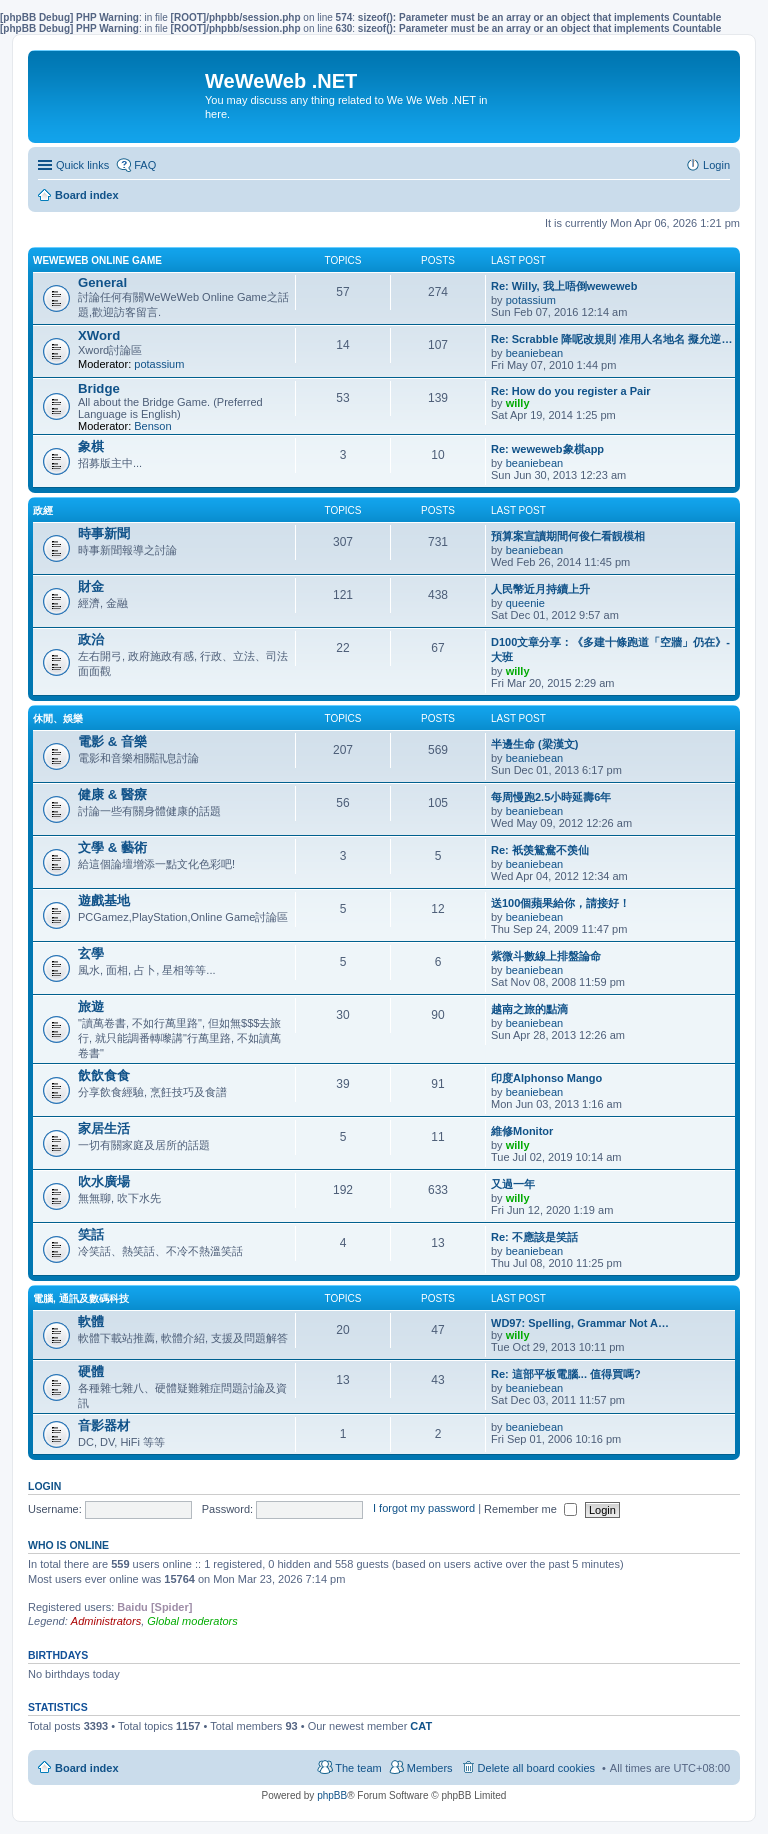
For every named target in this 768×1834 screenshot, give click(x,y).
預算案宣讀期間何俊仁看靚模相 (568, 536)
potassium (531, 300)
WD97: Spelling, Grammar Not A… (580, 1323)
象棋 (91, 446)
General (102, 282)
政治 (91, 639)
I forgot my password (424, 1509)
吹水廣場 (104, 1181)
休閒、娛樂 (58, 718)
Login (44, 1486)
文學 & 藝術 (112, 847)
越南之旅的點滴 (529, 1009)
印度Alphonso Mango (546, 1078)
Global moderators (192, 1621)
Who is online (68, 1545)
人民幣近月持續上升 (540, 589)
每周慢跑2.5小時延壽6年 (551, 797)
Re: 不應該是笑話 (534, 1237)
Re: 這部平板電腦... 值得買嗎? (566, 1374)
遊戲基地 (104, 900)
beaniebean (535, 353)
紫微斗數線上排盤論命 (546, 956)
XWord (99, 335)
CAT (421, 1726)
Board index (87, 1768)
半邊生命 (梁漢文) (534, 744)
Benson (152, 426)
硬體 (91, 1371)
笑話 (91, 1234)
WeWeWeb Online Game (97, 260)
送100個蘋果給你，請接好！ (560, 903)
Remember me (530, 1509)
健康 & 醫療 (112, 794)
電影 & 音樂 (112, 741)
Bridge (99, 388)
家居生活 (104, 1128)
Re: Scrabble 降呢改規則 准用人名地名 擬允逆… (611, 339)
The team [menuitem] (358, 1768)
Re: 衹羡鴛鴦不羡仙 (540, 850)
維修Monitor (522, 1131)
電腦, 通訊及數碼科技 (81, 1298)
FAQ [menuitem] (145, 165)
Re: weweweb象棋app (547, 449)
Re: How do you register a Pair (571, 391)
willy (518, 403)
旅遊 (91, 1006)
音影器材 (104, 1425)
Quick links (82, 165)
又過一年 (513, 1184)
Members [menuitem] (430, 1768)
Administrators (106, 1621)
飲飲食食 (104, 1075)
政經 (43, 510)
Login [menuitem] (716, 165)
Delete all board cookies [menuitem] (536, 1768)
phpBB (332, 1795)
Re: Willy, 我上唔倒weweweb (564, 286)
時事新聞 (104, 533)
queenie (525, 603)
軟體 (91, 1321)
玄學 (91, 953)
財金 (91, 586)
